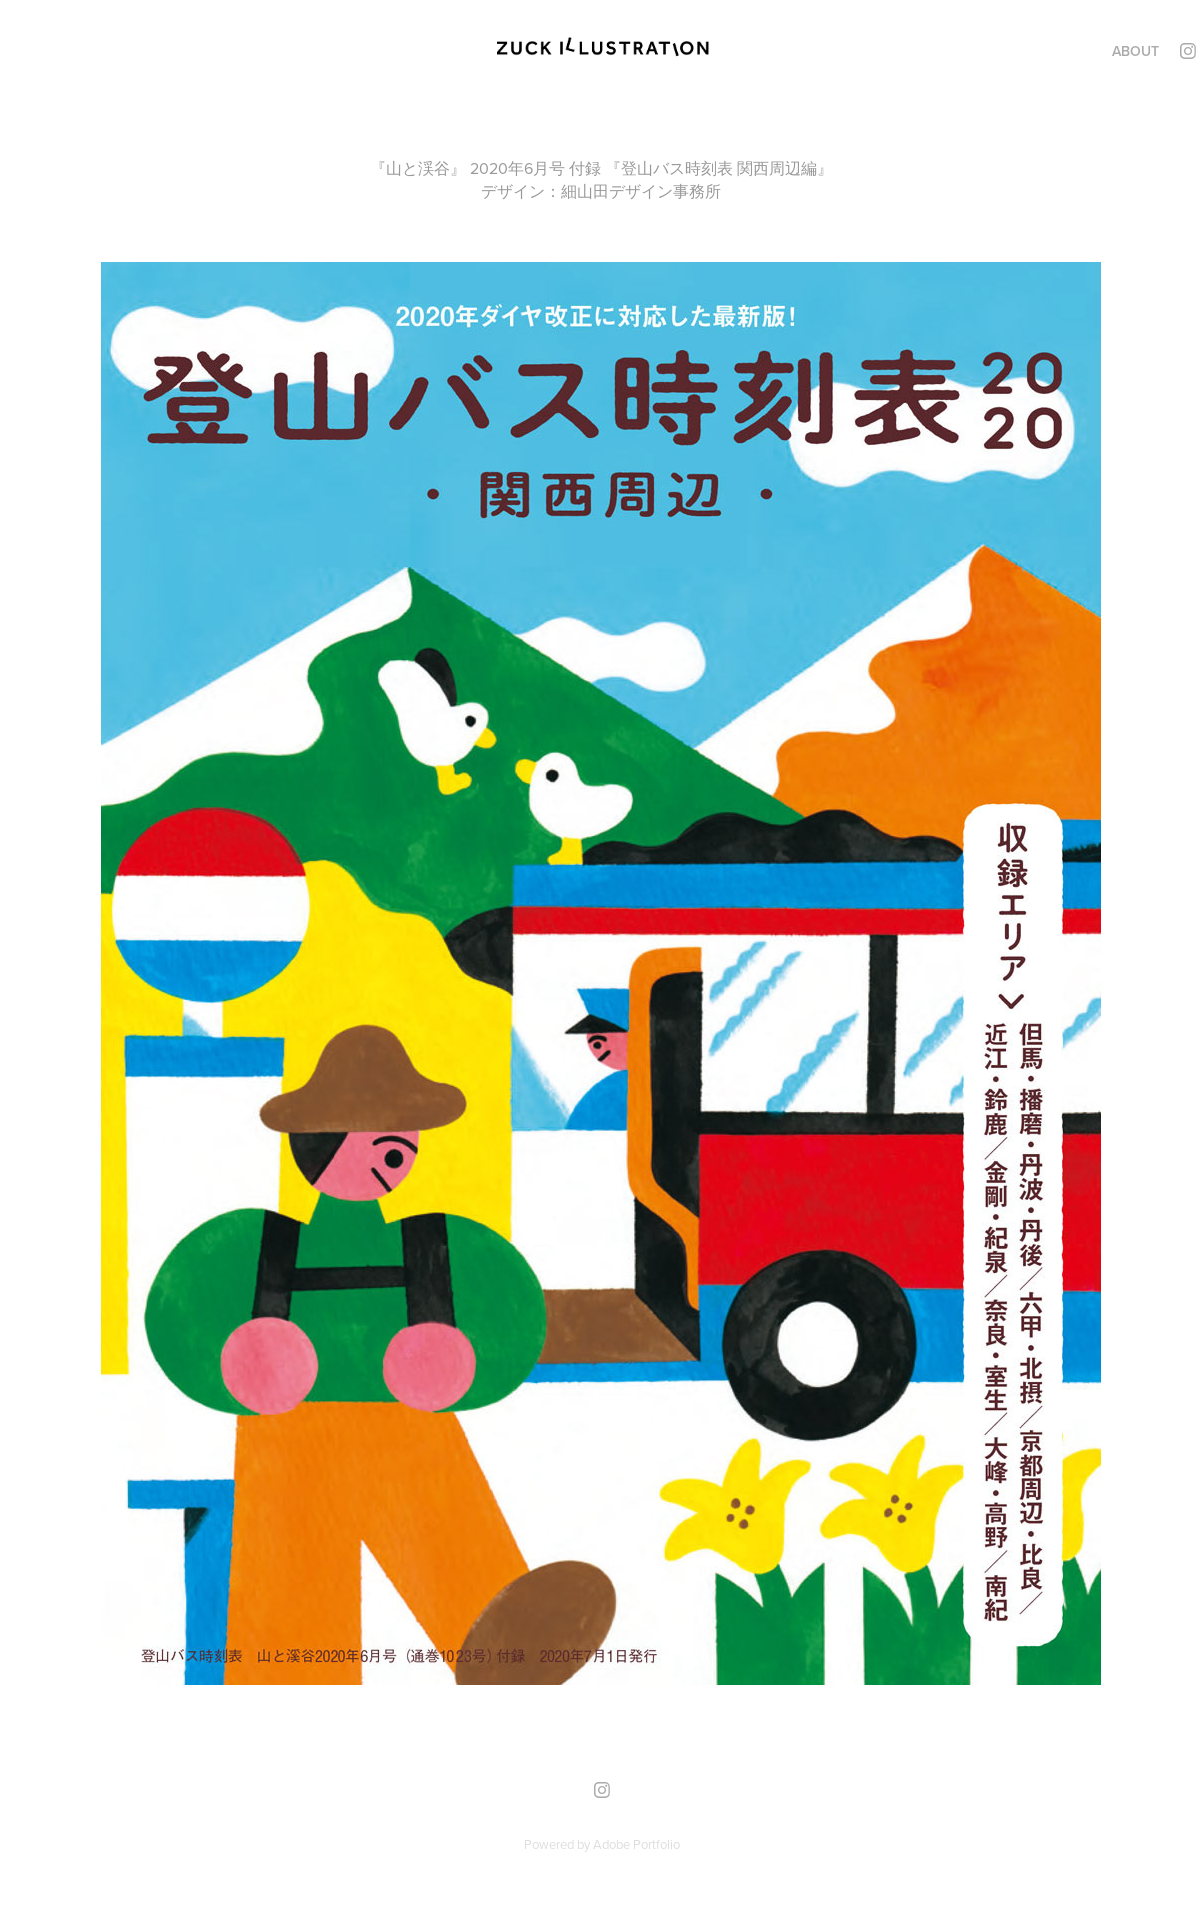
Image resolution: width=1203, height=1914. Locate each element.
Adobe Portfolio (636, 1844)
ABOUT (1135, 51)
